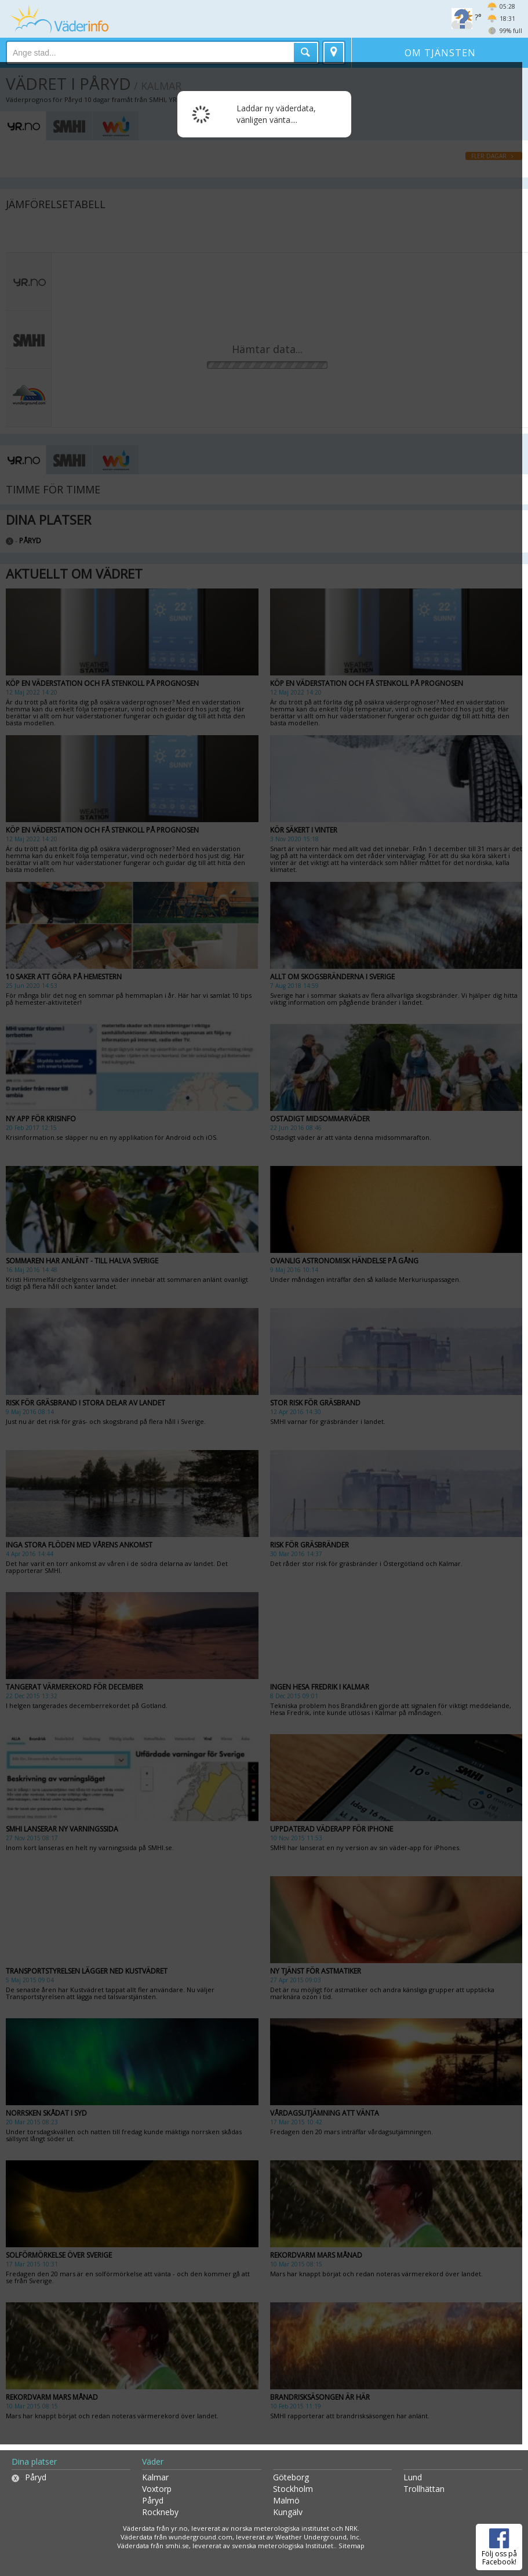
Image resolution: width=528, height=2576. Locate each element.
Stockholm (293, 2488)
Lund (412, 2477)
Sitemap (351, 2545)
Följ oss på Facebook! (499, 2545)
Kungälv (288, 2511)
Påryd (35, 2477)
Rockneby (160, 2511)
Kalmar (155, 2477)
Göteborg (291, 2477)
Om (440, 52)
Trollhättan (424, 2488)
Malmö (286, 2500)
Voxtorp (157, 2488)
